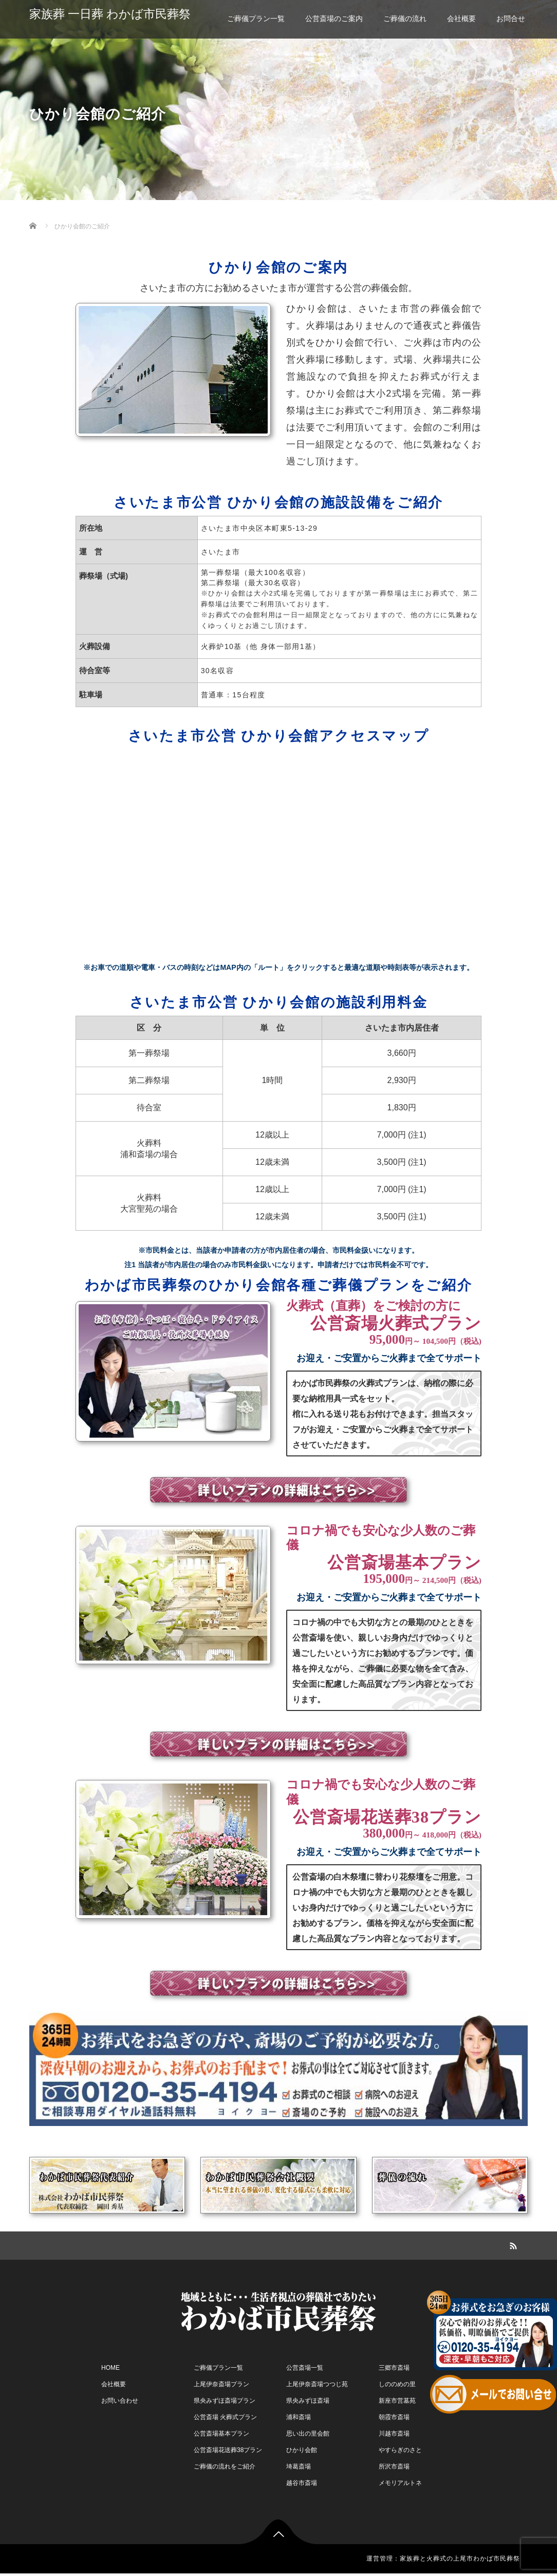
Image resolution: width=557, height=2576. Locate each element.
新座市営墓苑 (397, 2400)
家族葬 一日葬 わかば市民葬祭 (110, 14)
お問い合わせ (119, 2400)
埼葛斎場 (298, 2466)
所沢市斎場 (394, 2466)
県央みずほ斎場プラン (224, 2400)
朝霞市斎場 (394, 2417)
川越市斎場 (394, 2433)
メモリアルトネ (400, 2483)
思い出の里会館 (307, 2433)
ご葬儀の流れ (404, 18)
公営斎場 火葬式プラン (225, 2417)
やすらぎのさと (400, 2450)
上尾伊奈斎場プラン (221, 2384)
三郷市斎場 (394, 2367)
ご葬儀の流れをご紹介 (224, 2466)
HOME (110, 2367)
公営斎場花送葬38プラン (228, 2450)
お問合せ (510, 18)
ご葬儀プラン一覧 (256, 18)
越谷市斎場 (301, 2483)
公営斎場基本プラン (221, 2433)
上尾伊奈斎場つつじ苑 (317, 2384)
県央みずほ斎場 (307, 2400)
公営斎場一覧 (304, 2367)
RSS (512, 2244)
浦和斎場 (298, 2417)
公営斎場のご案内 (334, 18)
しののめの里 (397, 2384)
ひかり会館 (301, 2450)
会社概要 (461, 18)
